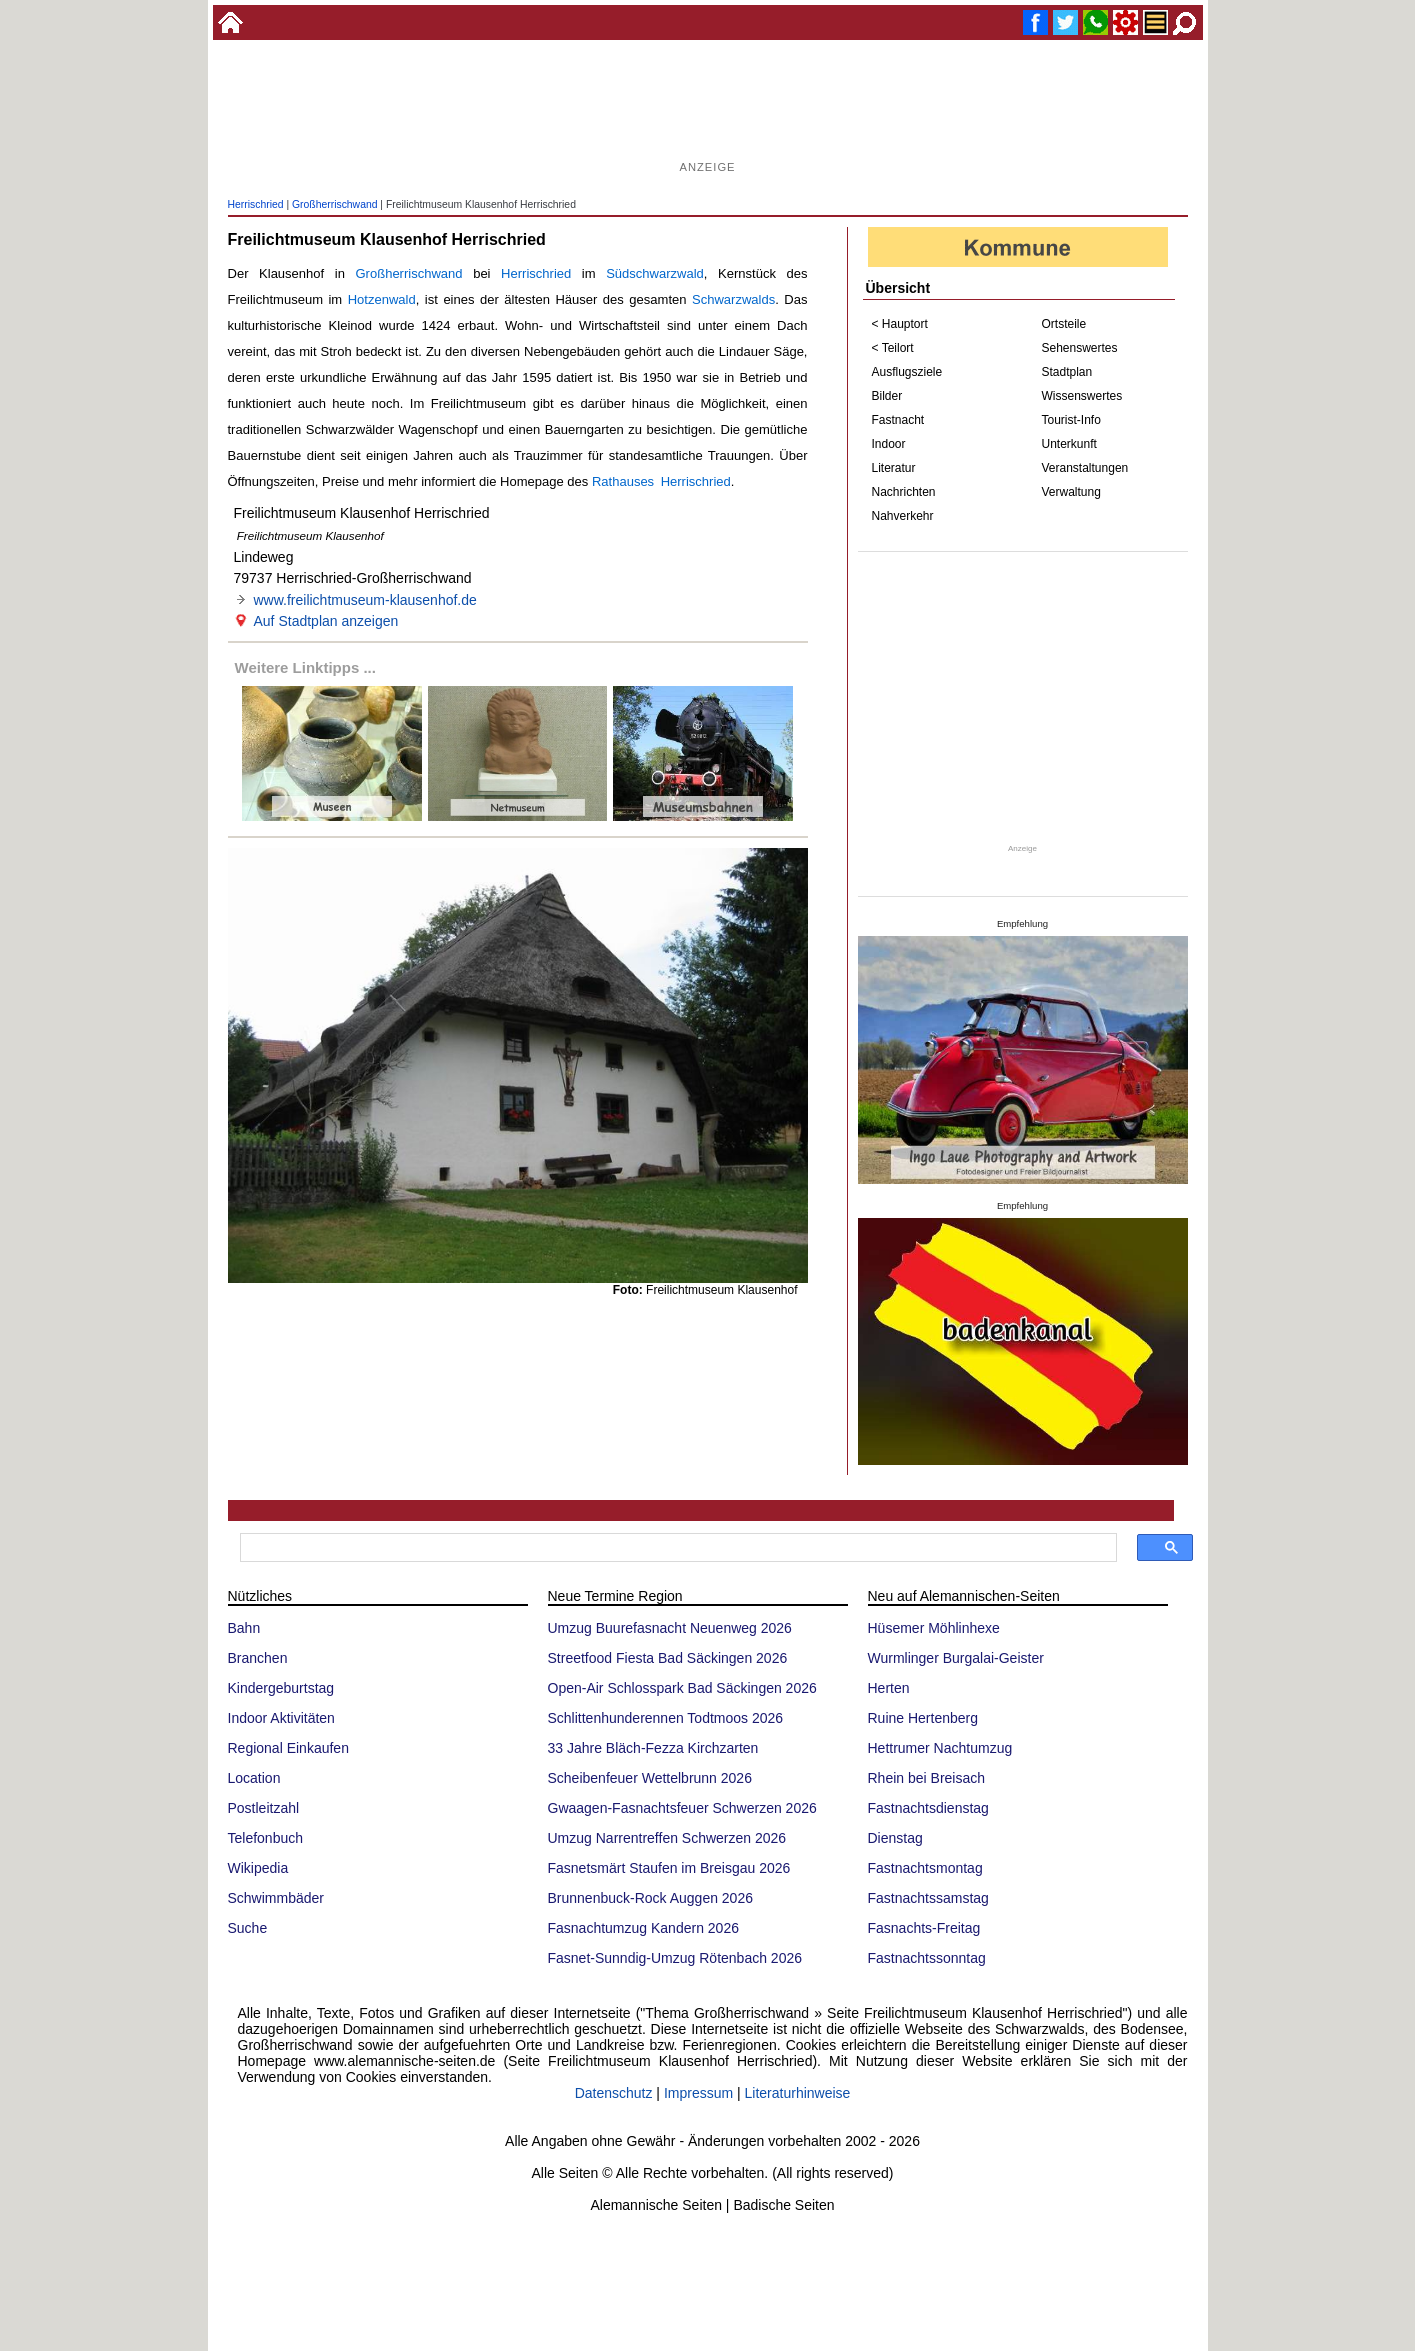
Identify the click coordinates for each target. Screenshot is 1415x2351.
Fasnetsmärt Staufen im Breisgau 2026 (669, 1868)
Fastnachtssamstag (928, 1898)
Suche (248, 1928)
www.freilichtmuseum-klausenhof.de (365, 600)
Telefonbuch (266, 1838)
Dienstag (895, 1838)
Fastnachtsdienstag (928, 1808)
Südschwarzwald (655, 273)
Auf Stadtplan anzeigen (326, 621)
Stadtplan (1067, 372)
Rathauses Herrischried (661, 481)
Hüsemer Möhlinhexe (934, 1628)
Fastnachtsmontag (925, 1868)
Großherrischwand (334, 204)
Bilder (887, 396)
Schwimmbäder (276, 1898)
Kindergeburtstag (281, 1688)
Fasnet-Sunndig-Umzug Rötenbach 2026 (675, 1958)
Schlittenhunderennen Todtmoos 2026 (666, 1718)
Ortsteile (1064, 324)
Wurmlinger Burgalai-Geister (956, 1658)
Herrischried (256, 204)
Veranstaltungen (1085, 468)
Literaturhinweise (798, 2093)
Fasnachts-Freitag (924, 1928)
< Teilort (893, 348)
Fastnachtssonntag (927, 1958)
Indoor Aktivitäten (281, 1718)
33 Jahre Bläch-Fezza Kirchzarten (653, 1748)
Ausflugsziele (907, 372)
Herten (889, 1688)
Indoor (889, 444)
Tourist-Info (1071, 420)
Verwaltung (1071, 492)
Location (254, 1778)
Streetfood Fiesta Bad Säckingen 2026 (668, 1658)
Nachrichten (904, 492)
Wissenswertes (1082, 396)
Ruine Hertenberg (923, 1718)
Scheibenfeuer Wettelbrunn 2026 (650, 1778)
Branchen (258, 1658)
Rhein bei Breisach (927, 1778)
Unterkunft (1069, 444)
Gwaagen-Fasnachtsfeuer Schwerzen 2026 (682, 1808)
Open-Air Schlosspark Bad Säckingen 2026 (682, 1688)
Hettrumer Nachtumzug (940, 1748)
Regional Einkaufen (288, 1748)
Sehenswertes (1080, 348)
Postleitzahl (264, 1808)
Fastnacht (898, 420)
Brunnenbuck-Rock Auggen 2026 (650, 1898)
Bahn (244, 1628)
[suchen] (676, 1548)
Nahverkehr (903, 516)
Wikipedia (258, 1868)
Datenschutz (614, 2093)
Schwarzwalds (733, 299)
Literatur (894, 468)
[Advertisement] (708, 110)
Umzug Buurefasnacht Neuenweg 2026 (670, 1628)
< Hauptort (900, 324)
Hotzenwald (382, 299)
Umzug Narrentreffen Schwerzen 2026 (667, 1838)
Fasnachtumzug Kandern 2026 (643, 1928)
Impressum (698, 2093)
